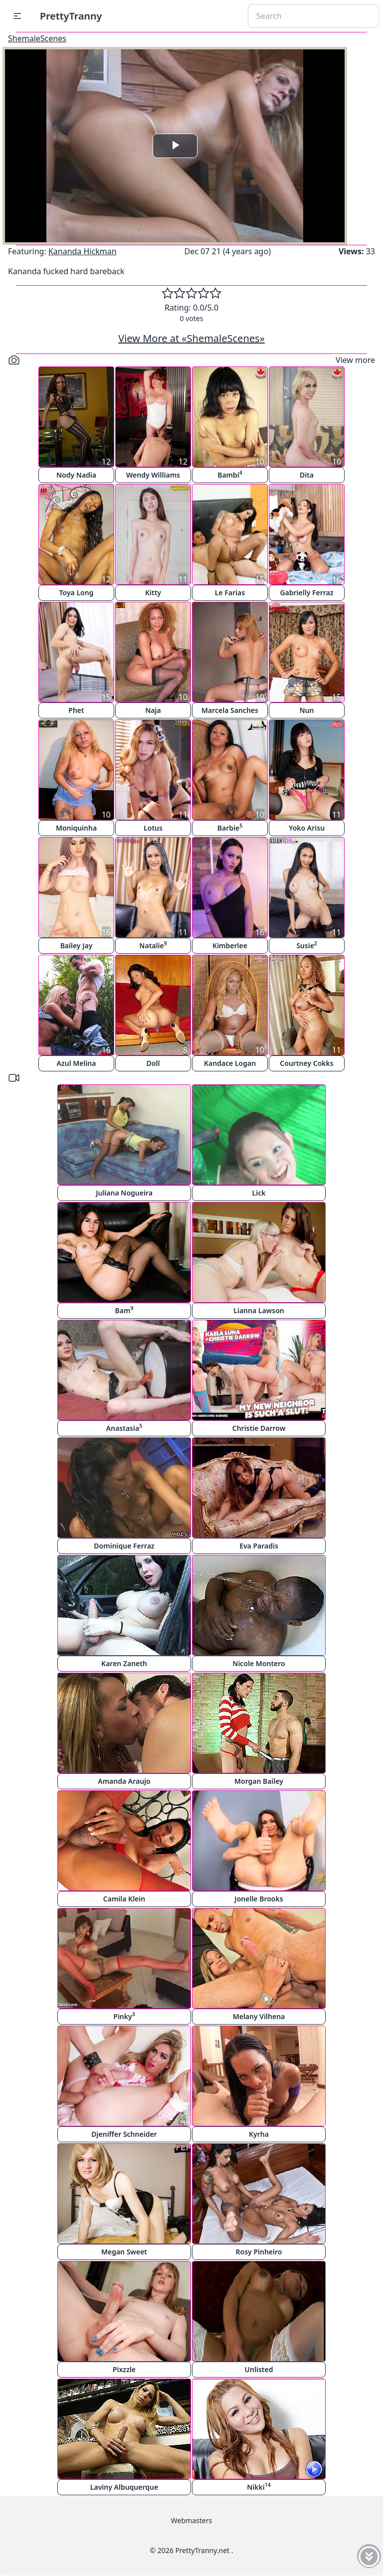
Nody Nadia (76, 475)
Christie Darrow (259, 1428)
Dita (307, 475)
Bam (124, 1310)
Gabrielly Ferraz (306, 592)
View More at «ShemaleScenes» (191, 338)
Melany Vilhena (259, 2016)
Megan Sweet (124, 2251)
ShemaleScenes (37, 38)
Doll (153, 1063)
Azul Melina (76, 1063)
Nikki (259, 2486)
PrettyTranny (70, 15)
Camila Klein (124, 1898)
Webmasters (191, 2520)
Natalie (153, 945)
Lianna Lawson (258, 1310)
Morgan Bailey (258, 1781)
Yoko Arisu (307, 828)
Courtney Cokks (306, 1063)
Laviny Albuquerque (124, 2487)
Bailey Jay (76, 945)
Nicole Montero (258, 1663)
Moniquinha (76, 828)
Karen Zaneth (124, 1663)
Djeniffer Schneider (124, 2134)
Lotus (153, 828)
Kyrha (259, 2134)
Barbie (229, 827)
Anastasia (124, 1427)
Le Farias (230, 592)
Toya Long (76, 592)
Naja (153, 710)
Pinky (124, 2016)
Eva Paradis (258, 1545)
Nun (307, 710)
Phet (76, 710)
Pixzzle (124, 2369)
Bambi (229, 474)
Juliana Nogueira (124, 1193)
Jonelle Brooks (258, 1898)
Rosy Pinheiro (259, 2251)
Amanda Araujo (124, 1781)
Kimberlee (229, 945)
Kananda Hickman (82, 251)
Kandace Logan (230, 1063)
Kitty (153, 592)
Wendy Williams (153, 475)
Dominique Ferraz (124, 1545)
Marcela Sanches (229, 710)
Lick (259, 1193)
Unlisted (259, 2369)
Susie (306, 945)
